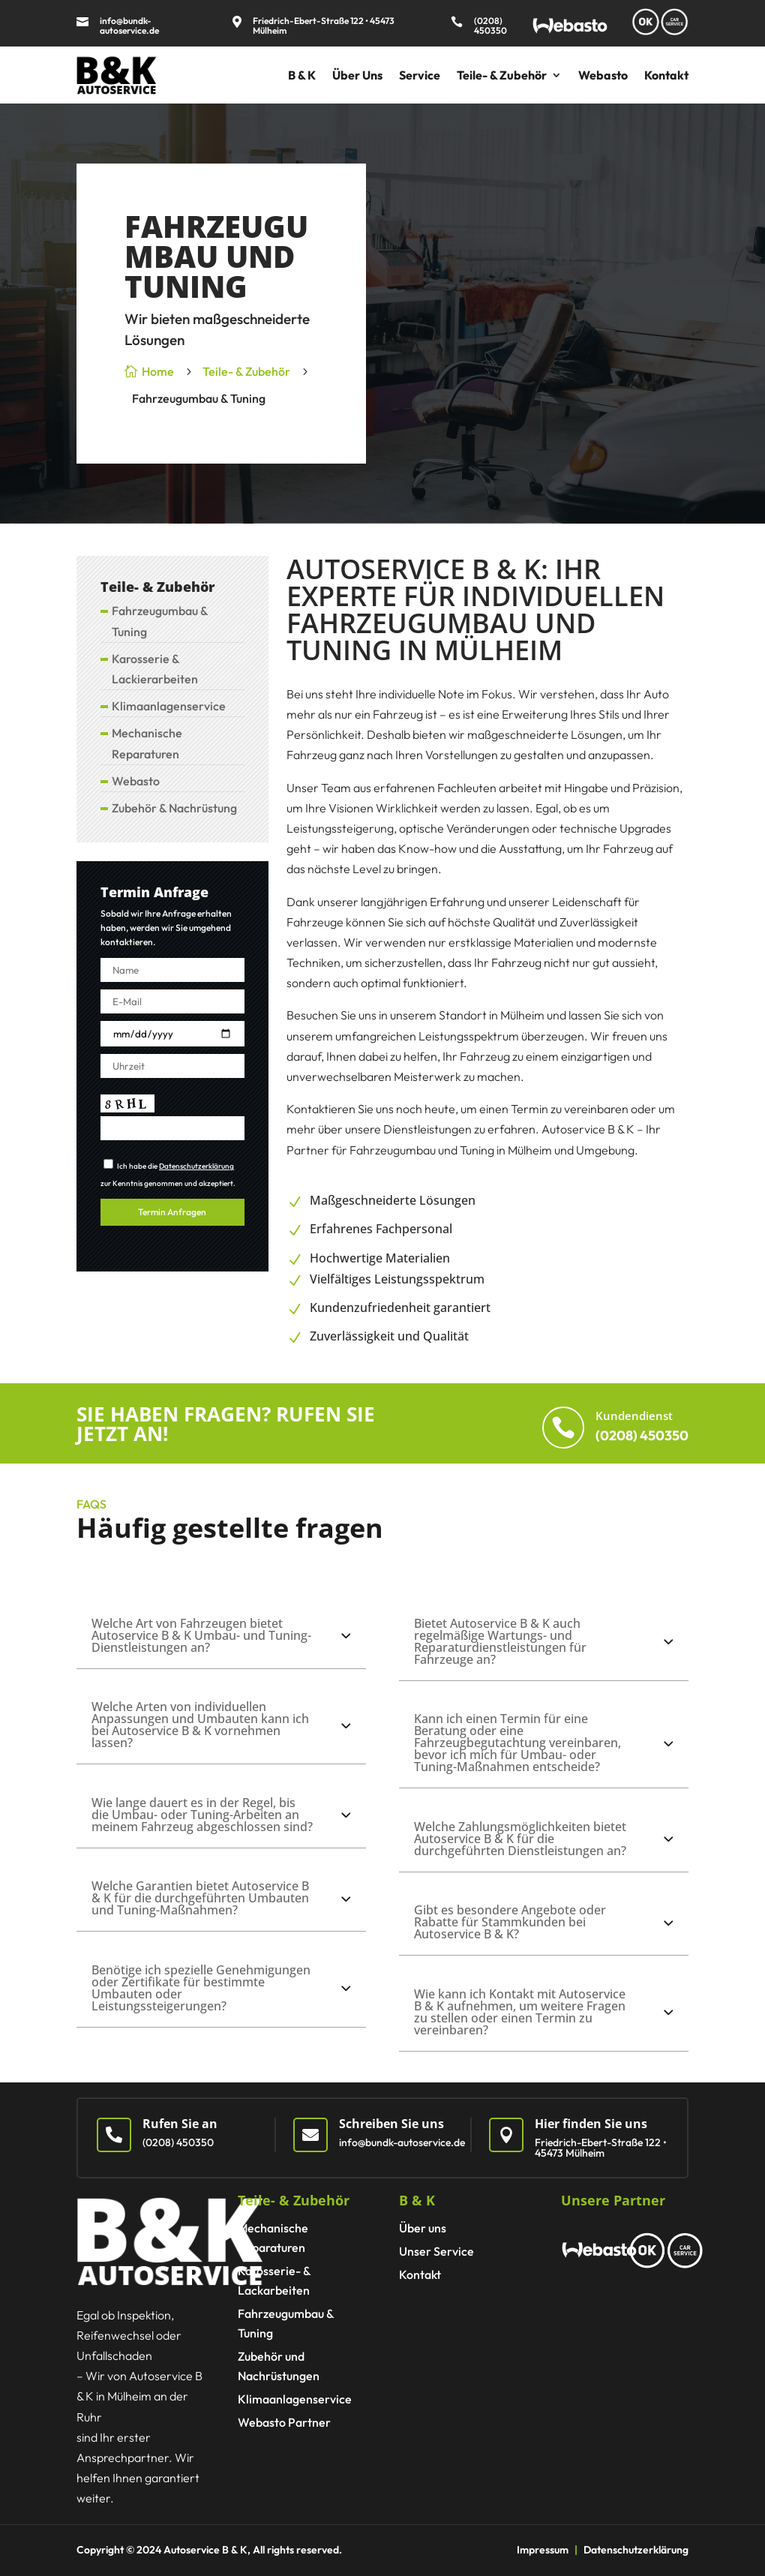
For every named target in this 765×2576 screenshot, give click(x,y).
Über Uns (357, 75)
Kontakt (666, 75)
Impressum (542, 2549)
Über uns (422, 2227)
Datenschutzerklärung (196, 1166)
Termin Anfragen (172, 1211)
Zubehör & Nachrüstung (174, 807)
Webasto (603, 75)
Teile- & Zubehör (502, 75)
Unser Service (436, 2251)
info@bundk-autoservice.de (129, 25)
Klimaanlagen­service (169, 705)
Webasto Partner (284, 2422)
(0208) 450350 (490, 25)
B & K (302, 75)
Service (419, 75)
